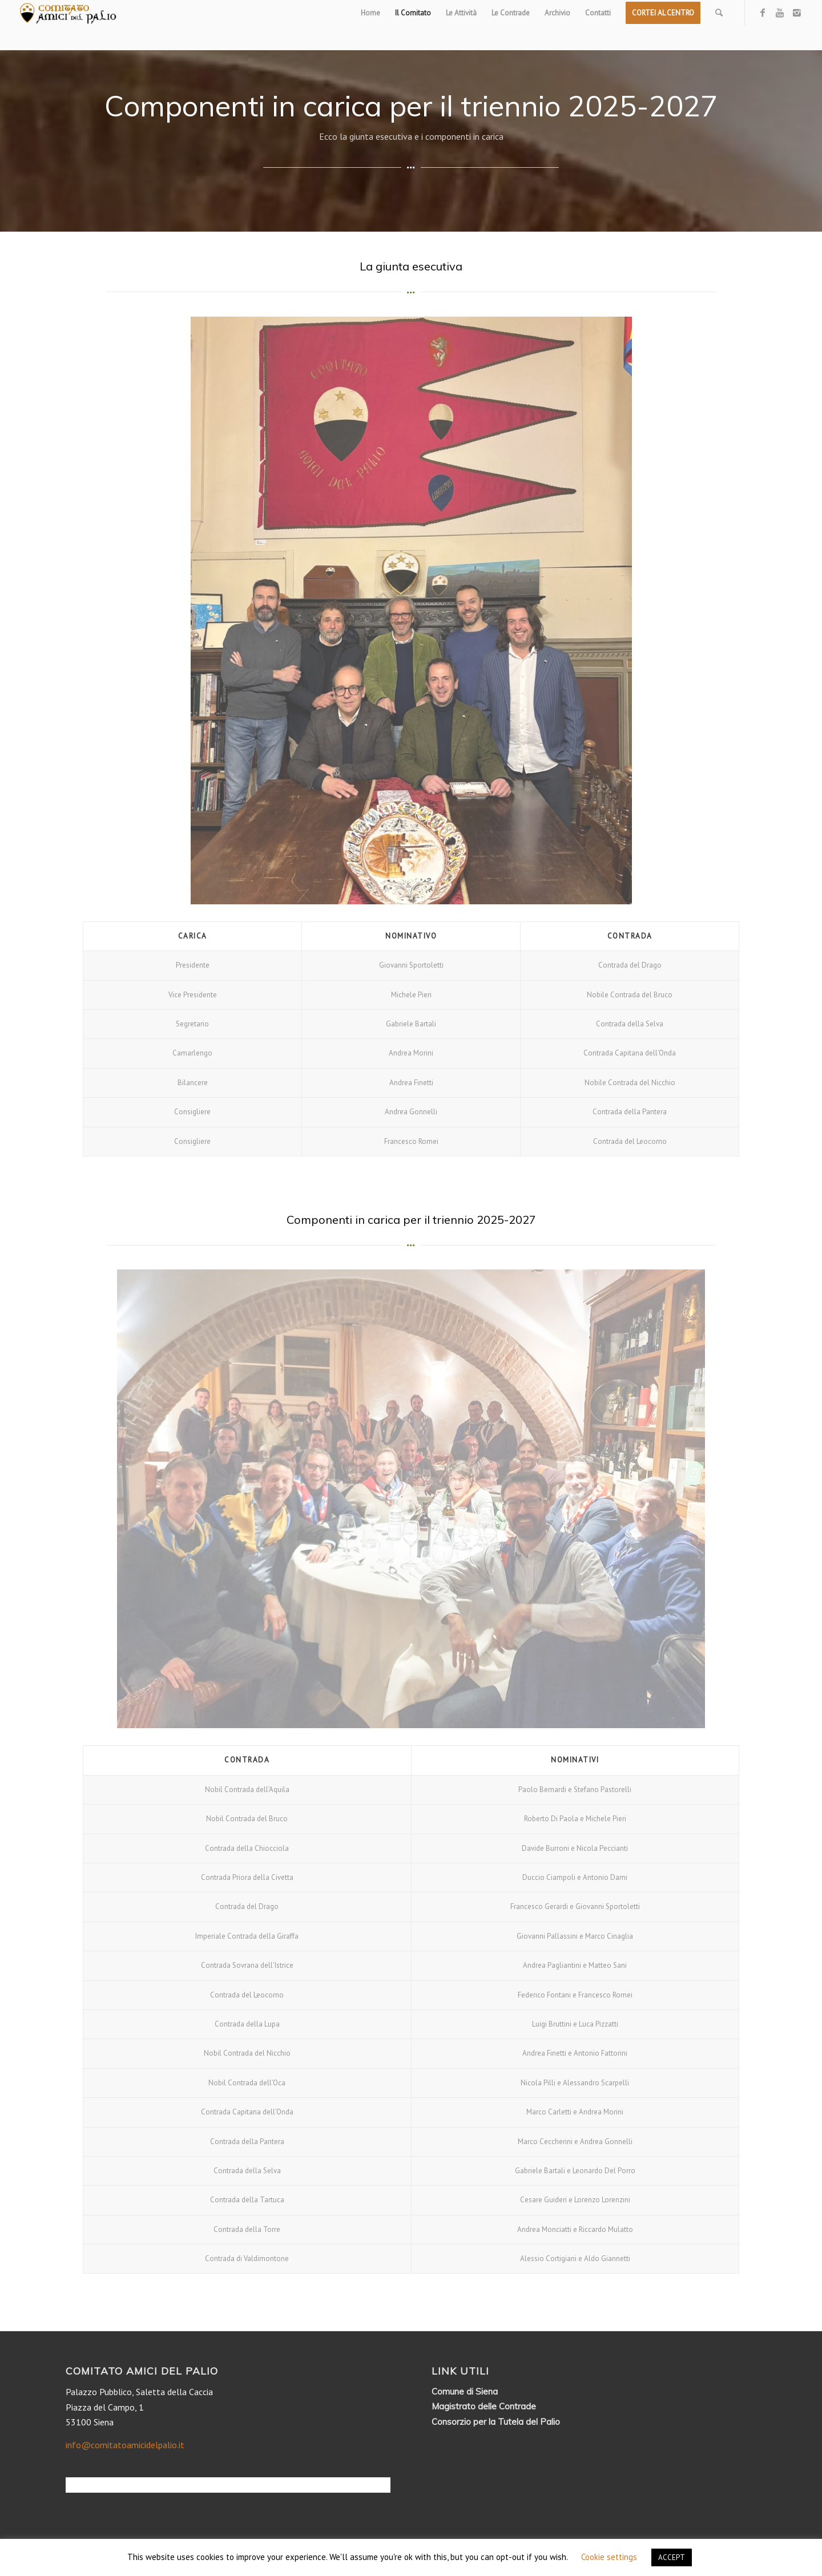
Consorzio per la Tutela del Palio (496, 2421)
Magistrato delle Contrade (484, 2406)
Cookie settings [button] (609, 2556)
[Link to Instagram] (796, 12)
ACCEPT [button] (671, 2557)
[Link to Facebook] (762, 12)
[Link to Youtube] (779, 12)
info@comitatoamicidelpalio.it (125, 2444)
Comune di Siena (465, 2391)
